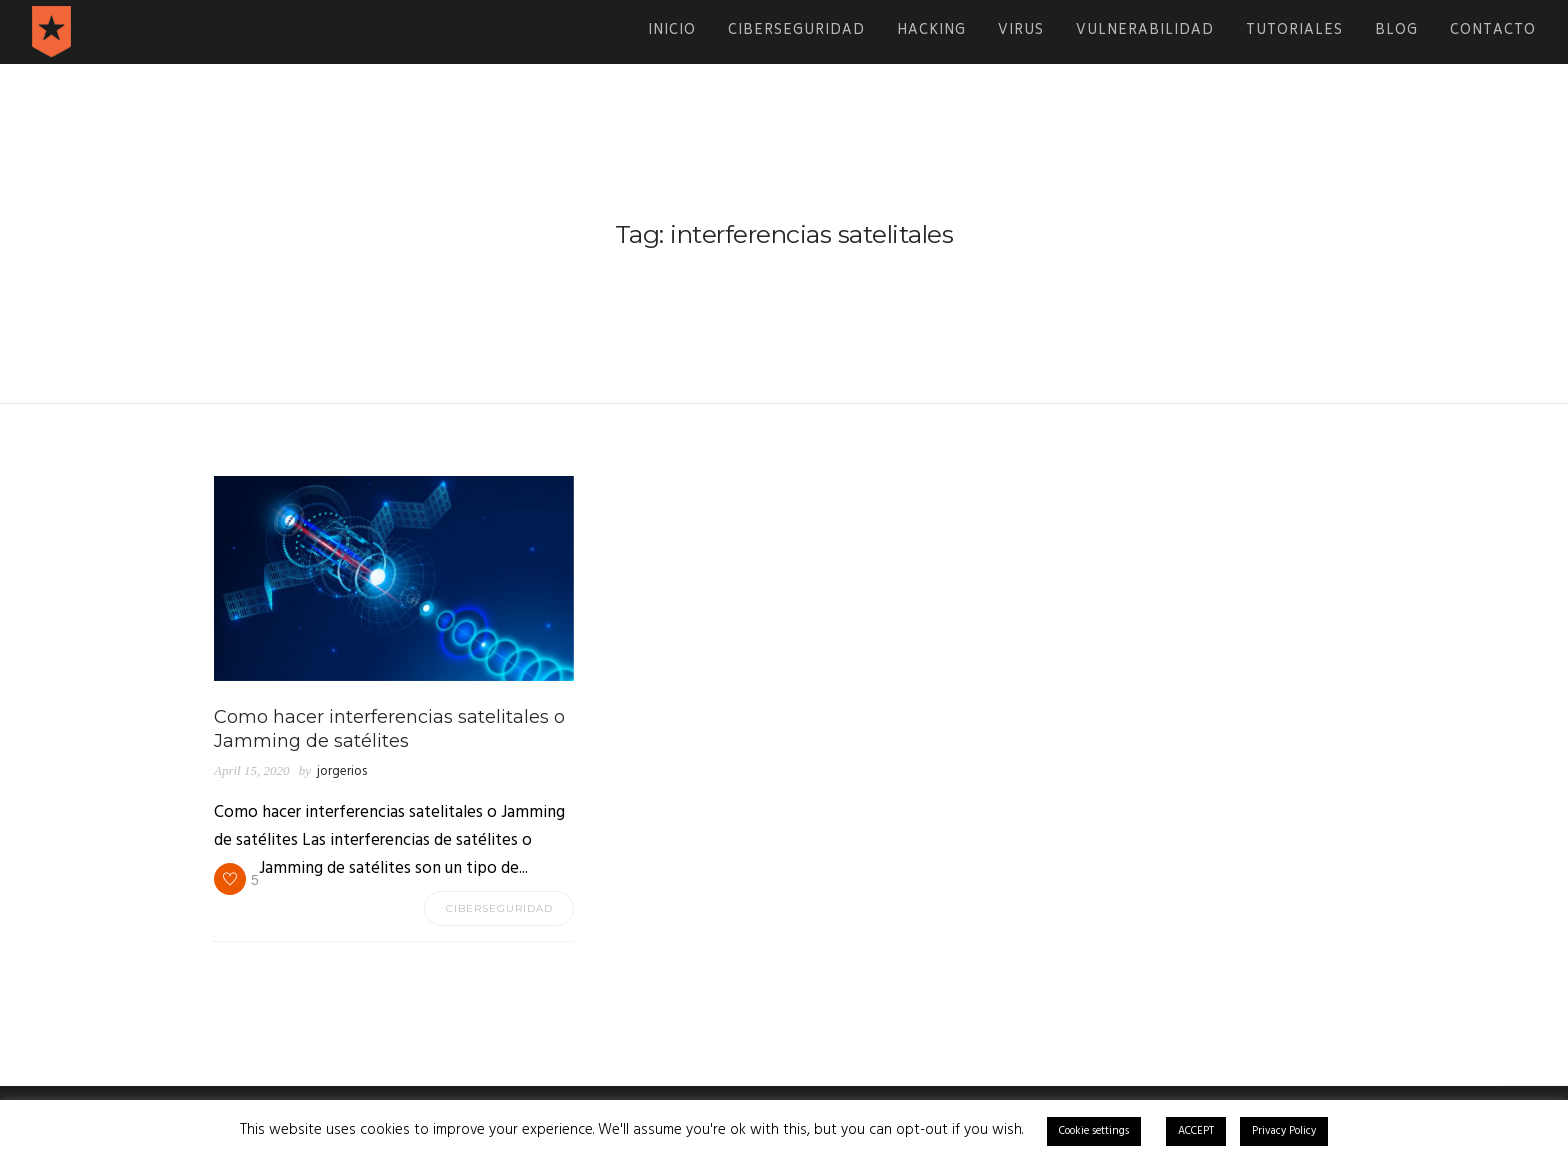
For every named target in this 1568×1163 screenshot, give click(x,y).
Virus (1021, 31)
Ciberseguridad (796, 31)
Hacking (931, 31)
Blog (1396, 31)
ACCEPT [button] (1196, 1131)
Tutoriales (1294, 31)
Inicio (672, 31)
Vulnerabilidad (1145, 31)
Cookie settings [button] (1094, 1131)
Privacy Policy (1284, 1131)
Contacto (1493, 31)
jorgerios (342, 771)
